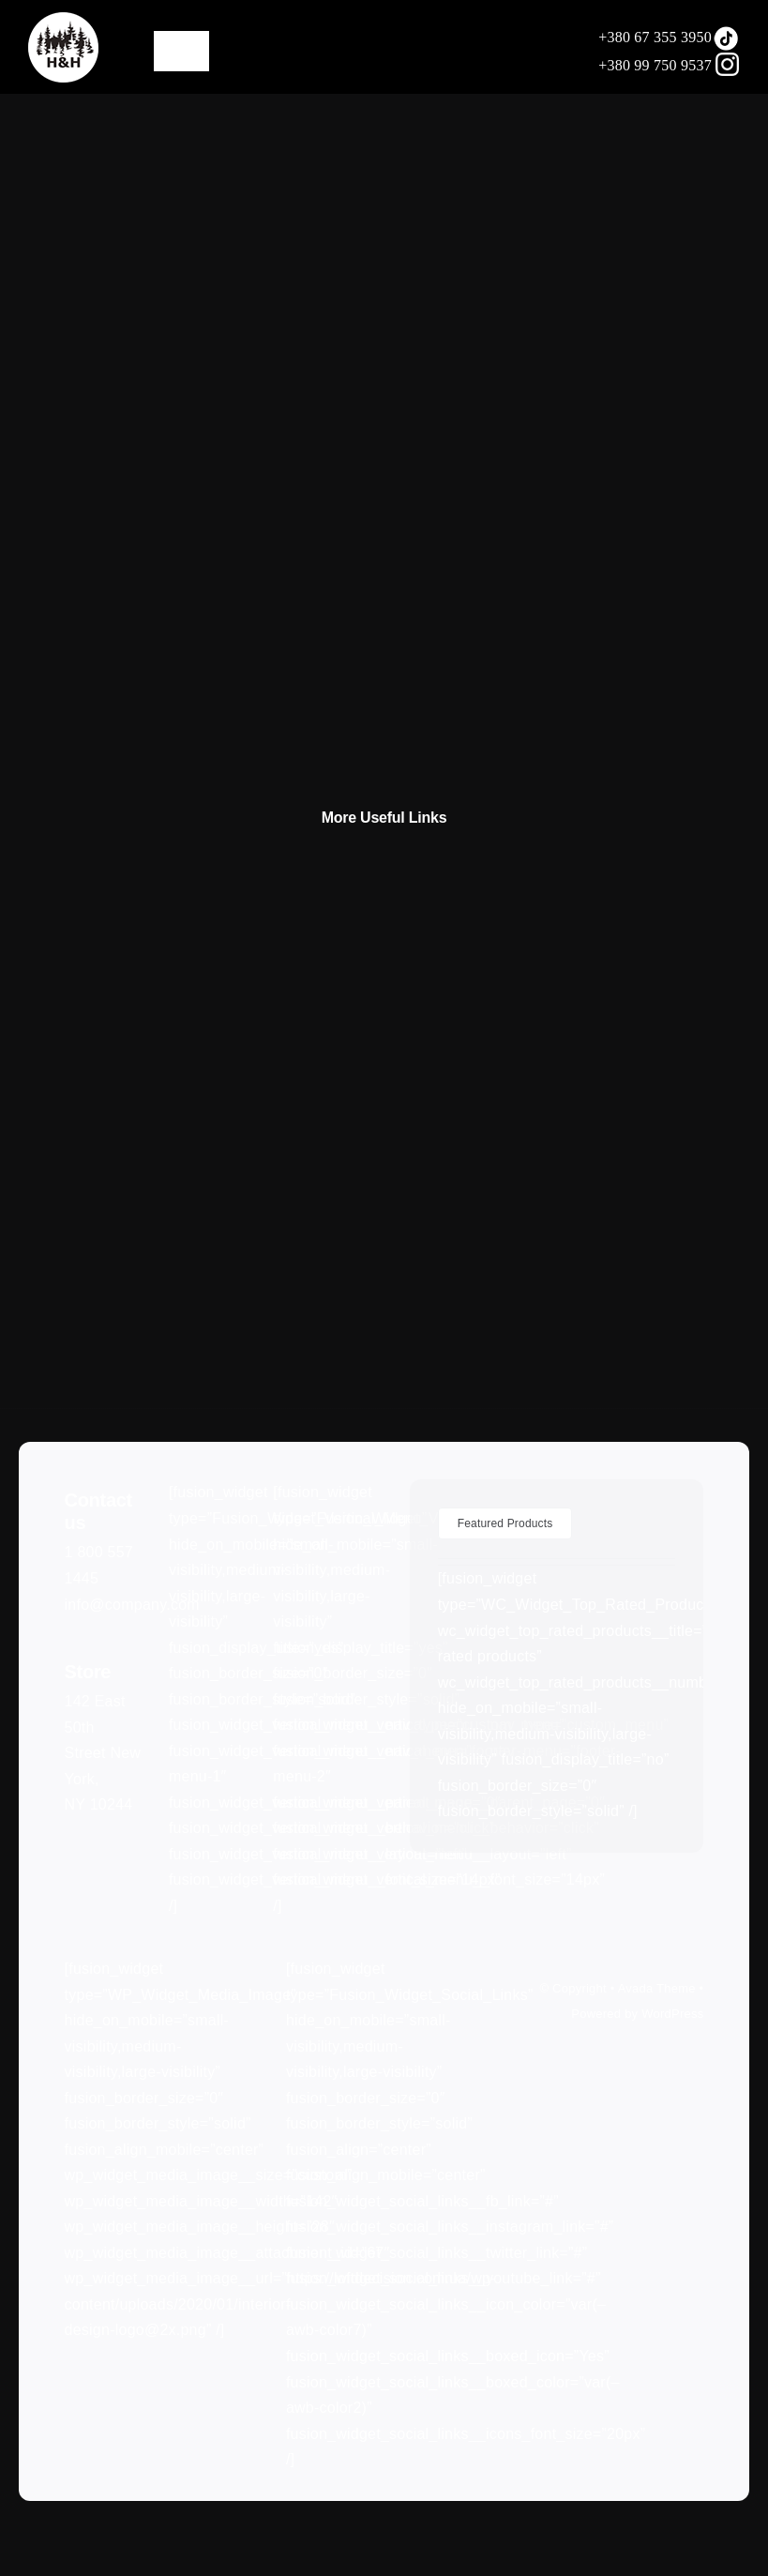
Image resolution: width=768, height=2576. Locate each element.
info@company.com (132, 1605)
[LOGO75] (63, 19)
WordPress (672, 2014)
